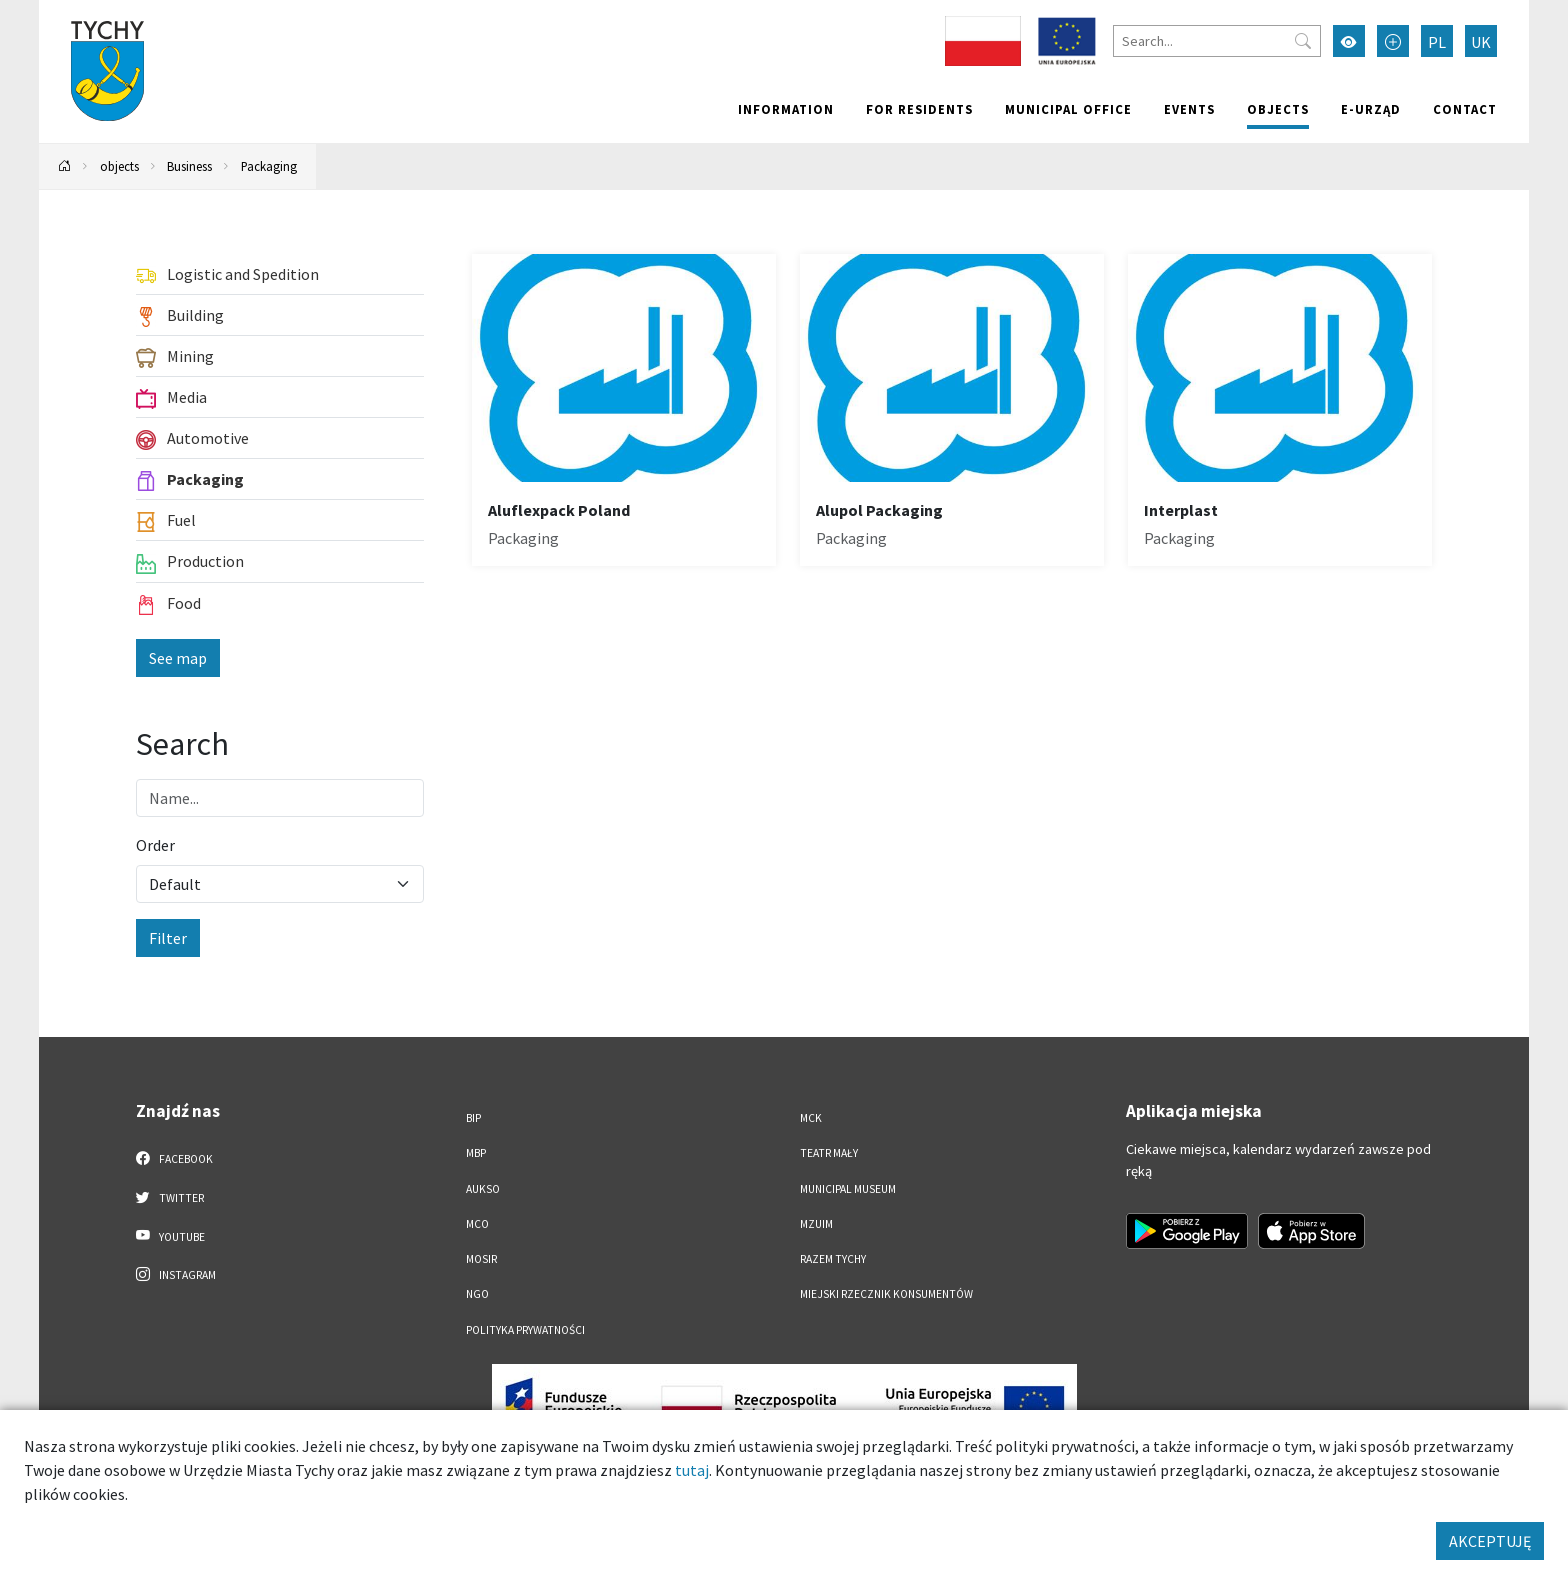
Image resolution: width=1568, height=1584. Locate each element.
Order (155, 845)
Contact (1465, 109)
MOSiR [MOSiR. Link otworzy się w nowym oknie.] (481, 1259)
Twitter (170, 1197)
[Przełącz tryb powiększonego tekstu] (1393, 41)
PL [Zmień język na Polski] (1437, 42)
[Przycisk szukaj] (1303, 41)
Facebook (174, 1158)
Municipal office (1068, 109)
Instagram (176, 1274)
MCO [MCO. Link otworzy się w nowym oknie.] (477, 1224)
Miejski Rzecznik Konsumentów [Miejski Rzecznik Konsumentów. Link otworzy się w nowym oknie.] (886, 1294)
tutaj (692, 1470)
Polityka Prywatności (525, 1330)
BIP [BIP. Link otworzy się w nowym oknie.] (473, 1118)
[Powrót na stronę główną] (65, 166)
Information (786, 109)
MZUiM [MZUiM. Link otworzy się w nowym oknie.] (816, 1224)
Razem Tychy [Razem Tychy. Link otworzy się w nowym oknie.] (833, 1259)
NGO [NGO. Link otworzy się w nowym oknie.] (477, 1294)
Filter (168, 938)
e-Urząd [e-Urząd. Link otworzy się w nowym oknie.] (1371, 109)
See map (178, 658)
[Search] (1217, 41)
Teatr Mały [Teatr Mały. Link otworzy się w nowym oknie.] (829, 1153)
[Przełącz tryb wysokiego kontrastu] (1349, 41)
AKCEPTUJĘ (1490, 1541)
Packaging (269, 166)
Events (1189, 109)
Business (189, 166)
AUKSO (483, 1189)
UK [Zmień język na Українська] (1481, 42)
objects (1278, 109)
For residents (919, 109)
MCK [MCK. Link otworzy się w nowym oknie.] (811, 1118)
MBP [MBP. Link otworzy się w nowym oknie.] (476, 1153)
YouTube (170, 1236)
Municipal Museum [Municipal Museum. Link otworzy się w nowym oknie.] (848, 1189)
